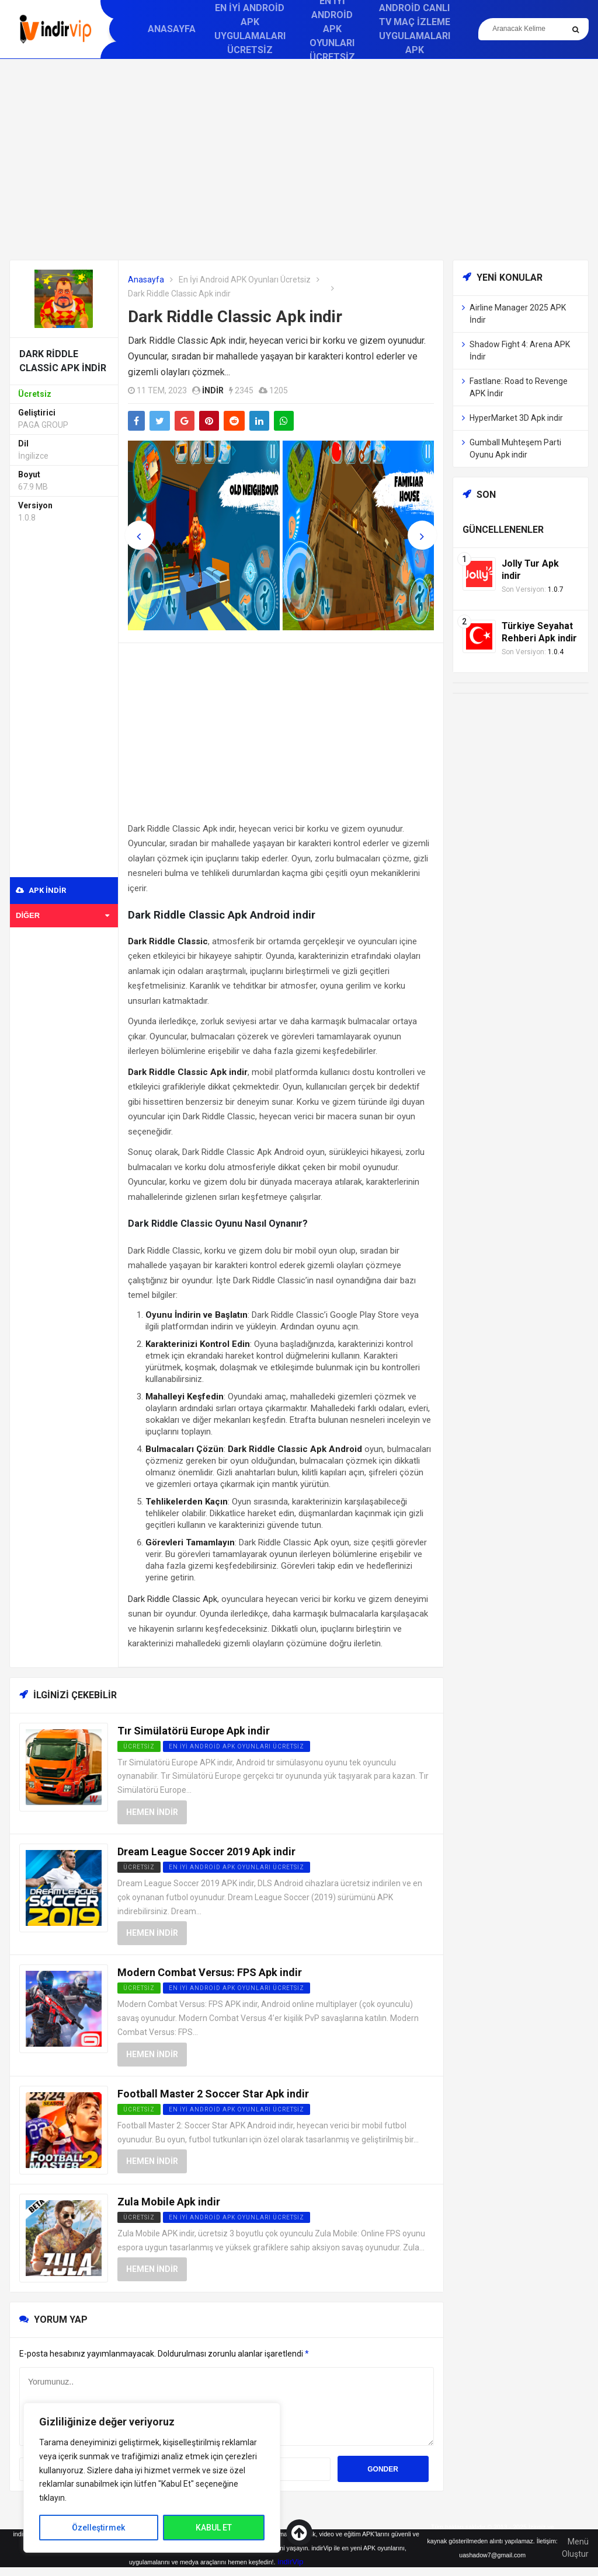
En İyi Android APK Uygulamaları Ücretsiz (250, 28)
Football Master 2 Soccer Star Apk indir (213, 2094)
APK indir (41, 890)
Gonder (382, 2469)
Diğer (62, 915)
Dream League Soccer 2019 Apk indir (206, 1851)
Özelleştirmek (98, 2527)
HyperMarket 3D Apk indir (516, 418)
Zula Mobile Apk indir (168, 2201)
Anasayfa (172, 28)
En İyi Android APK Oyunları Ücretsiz (245, 279)
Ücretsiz (139, 1867)
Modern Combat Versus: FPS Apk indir (209, 1972)
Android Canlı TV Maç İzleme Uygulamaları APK (414, 28)
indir (213, 390)
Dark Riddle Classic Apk (172, 1599)
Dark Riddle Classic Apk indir (235, 316)
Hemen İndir (152, 1812)
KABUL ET (214, 2527)
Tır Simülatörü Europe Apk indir (193, 1731)
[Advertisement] (299, 159)
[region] (151, 2478)
